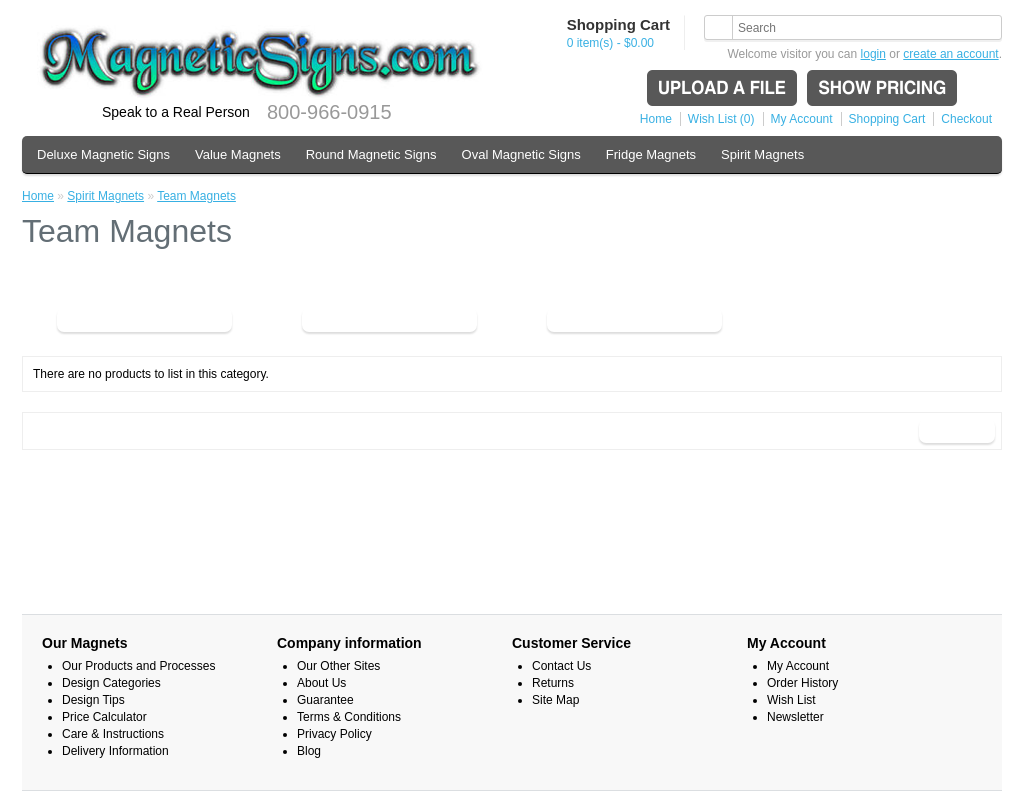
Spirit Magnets (762, 154)
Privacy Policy (334, 734)
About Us (321, 683)
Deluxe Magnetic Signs (103, 154)
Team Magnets (196, 196)
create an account (950, 54)
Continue (957, 431)
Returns (553, 683)
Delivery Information (115, 751)
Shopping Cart (887, 119)
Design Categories (111, 683)
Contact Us (561, 666)
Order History (802, 683)
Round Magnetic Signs (371, 154)
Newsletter (795, 717)
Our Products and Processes (138, 666)
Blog (309, 751)
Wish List (791, 700)
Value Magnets (238, 154)
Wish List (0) (721, 119)
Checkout (966, 119)
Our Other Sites (338, 666)
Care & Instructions (113, 734)
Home (656, 119)
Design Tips (93, 700)
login (873, 54)
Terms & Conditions (349, 717)
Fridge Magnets (651, 154)
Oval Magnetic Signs (521, 154)
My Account (802, 119)
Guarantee (325, 700)
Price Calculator (104, 717)
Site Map (555, 700)
